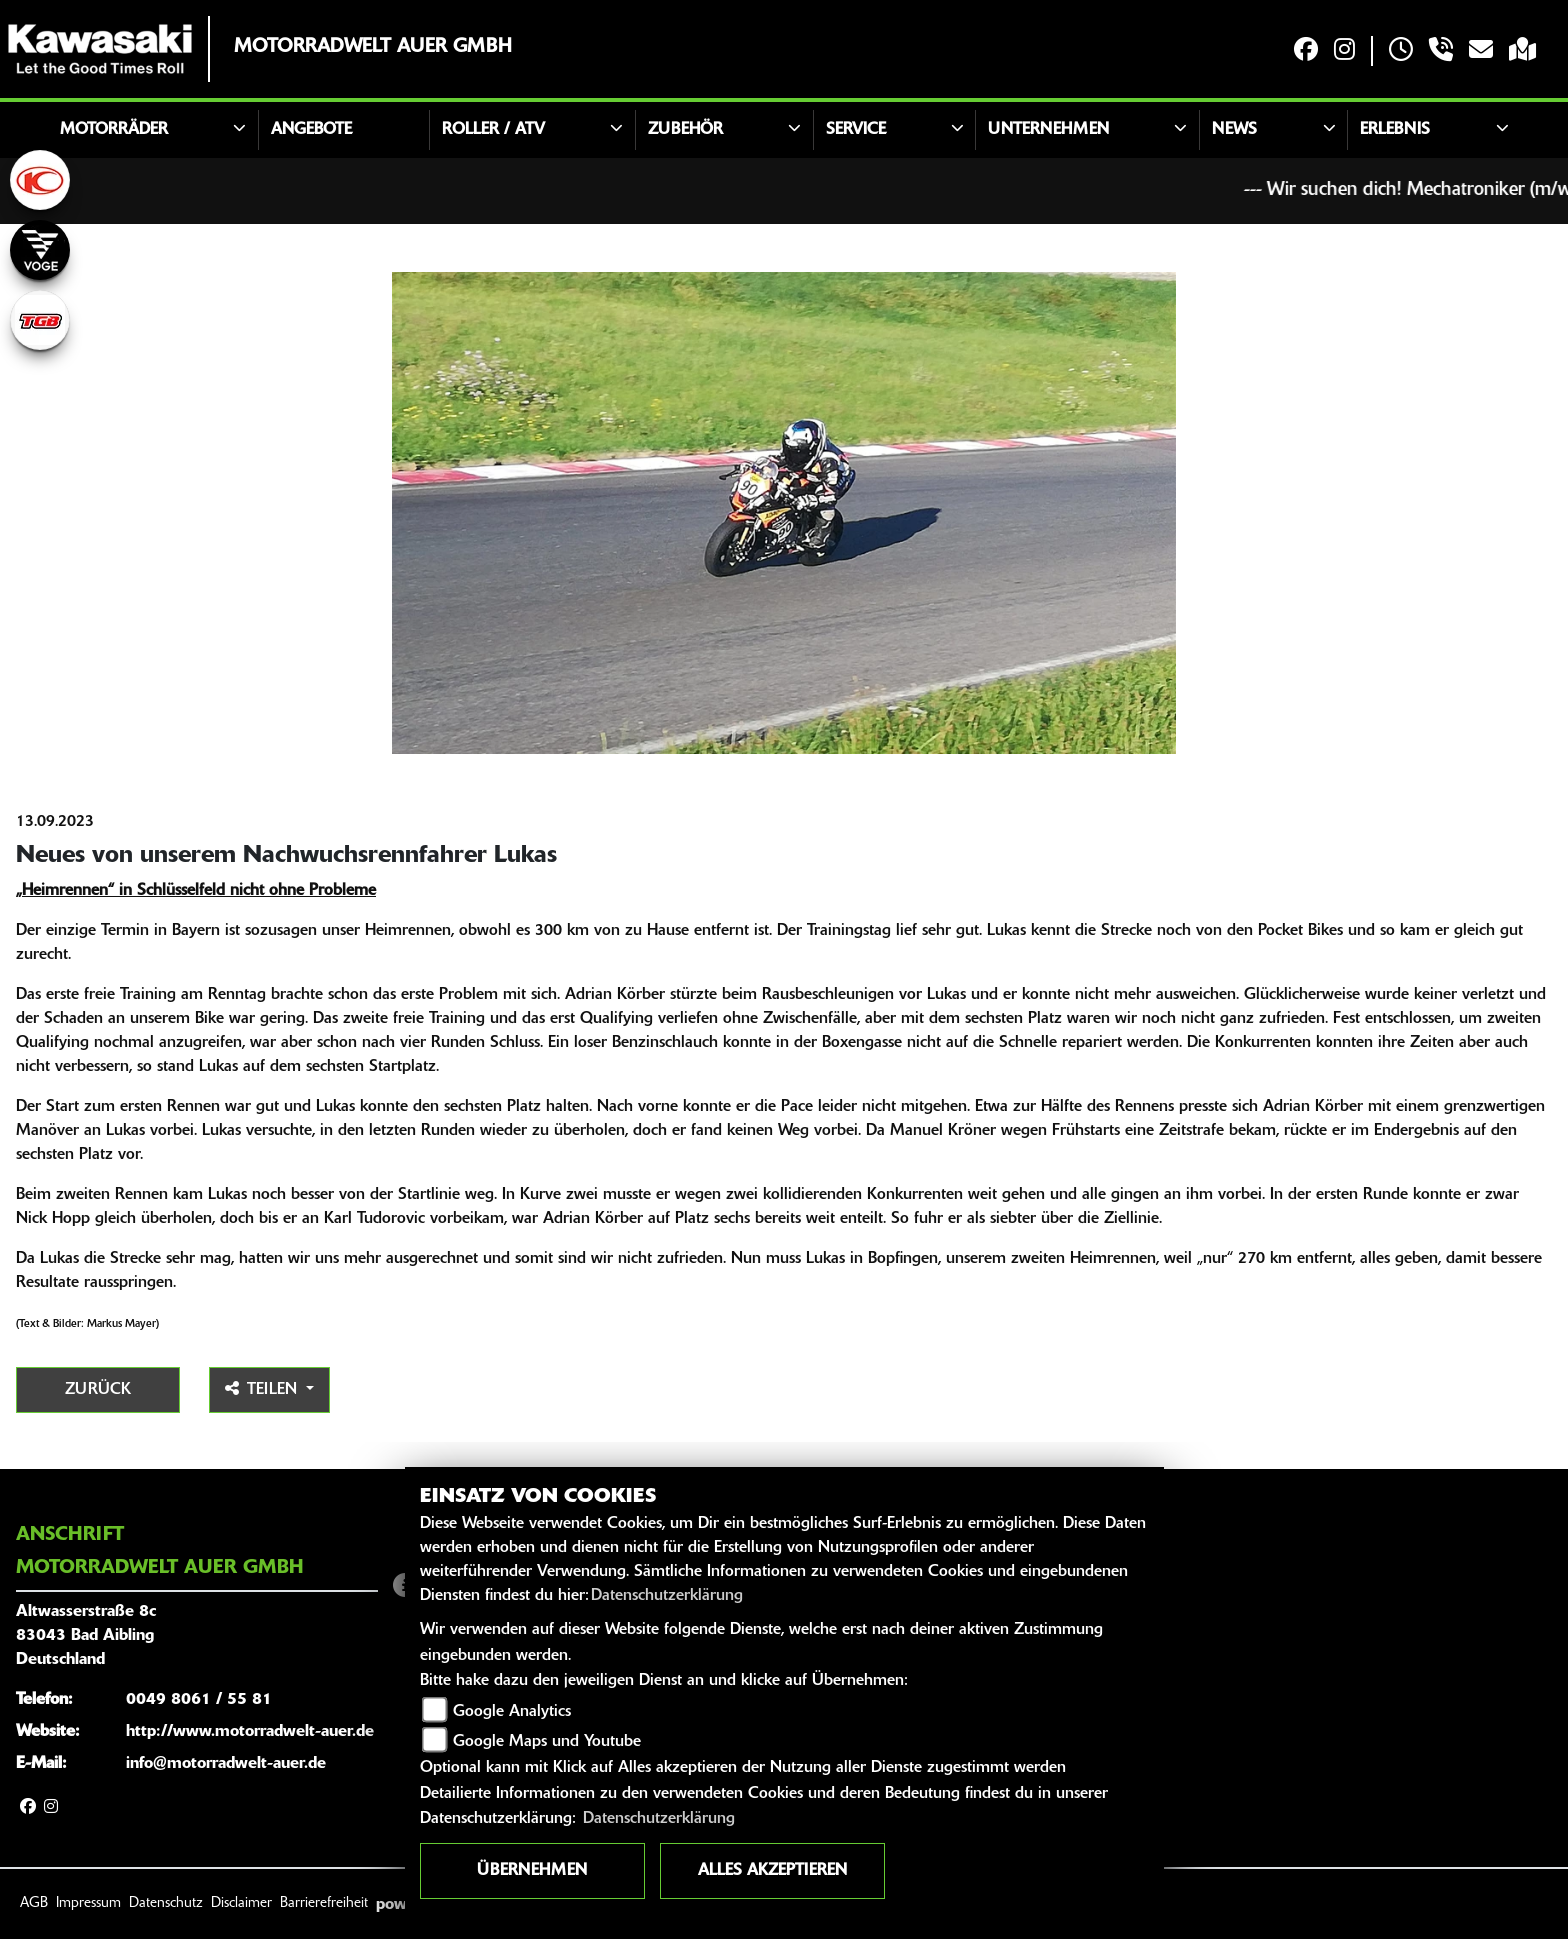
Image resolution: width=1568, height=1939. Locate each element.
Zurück (98, 1390)
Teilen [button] (263, 1389)
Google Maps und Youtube (547, 1742)
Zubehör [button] (685, 130)
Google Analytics (512, 1712)
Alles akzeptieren (772, 1871)
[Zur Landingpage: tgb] (40, 320)
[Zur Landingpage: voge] (40, 250)
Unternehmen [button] (1048, 130)
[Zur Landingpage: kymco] (40, 180)
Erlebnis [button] (1395, 130)
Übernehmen (532, 1871)
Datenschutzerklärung (667, 1596)
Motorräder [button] (114, 130)
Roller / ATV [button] (493, 130)
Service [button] (856, 130)
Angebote (311, 130)
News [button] (1234, 130)
